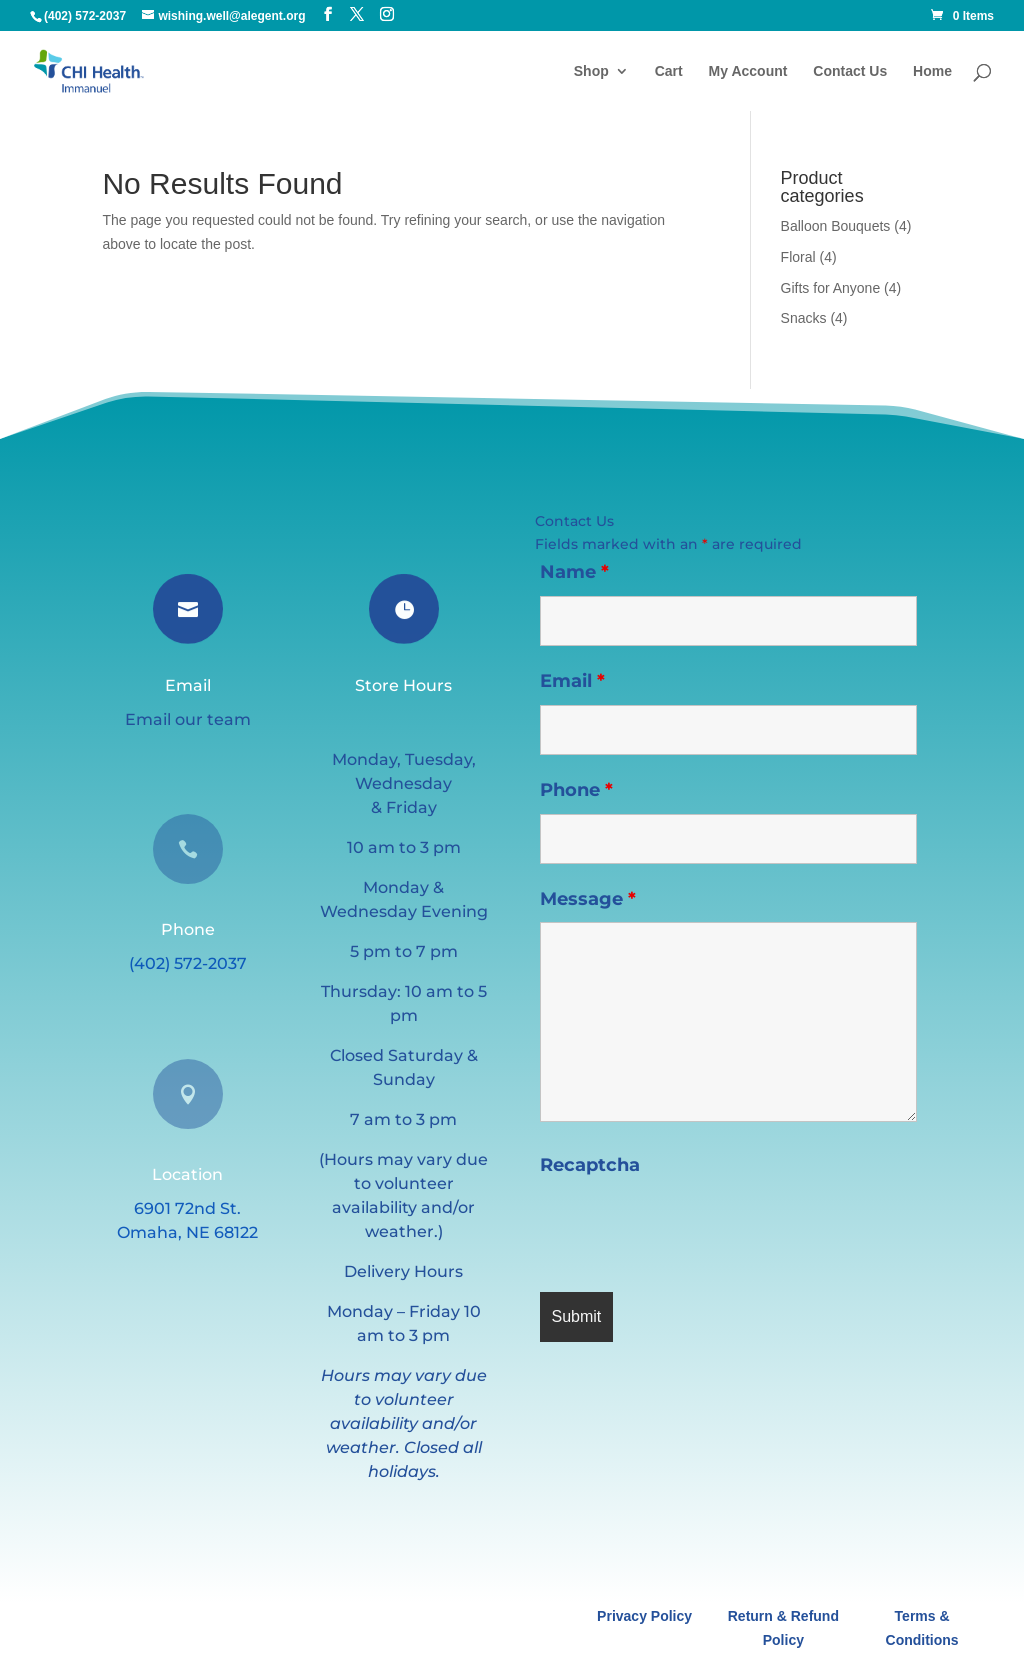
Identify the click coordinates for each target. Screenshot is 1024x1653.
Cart (669, 71)
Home (932, 71)
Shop (591, 71)
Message (588, 899)
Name (574, 572)
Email (572, 681)
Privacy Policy (644, 1616)
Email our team (188, 719)
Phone (576, 790)
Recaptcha (590, 1165)
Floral (798, 257)
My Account (748, 71)
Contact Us (850, 71)
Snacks (804, 318)
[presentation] (692, 1228)
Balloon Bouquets (836, 226)
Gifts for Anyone (831, 288)
